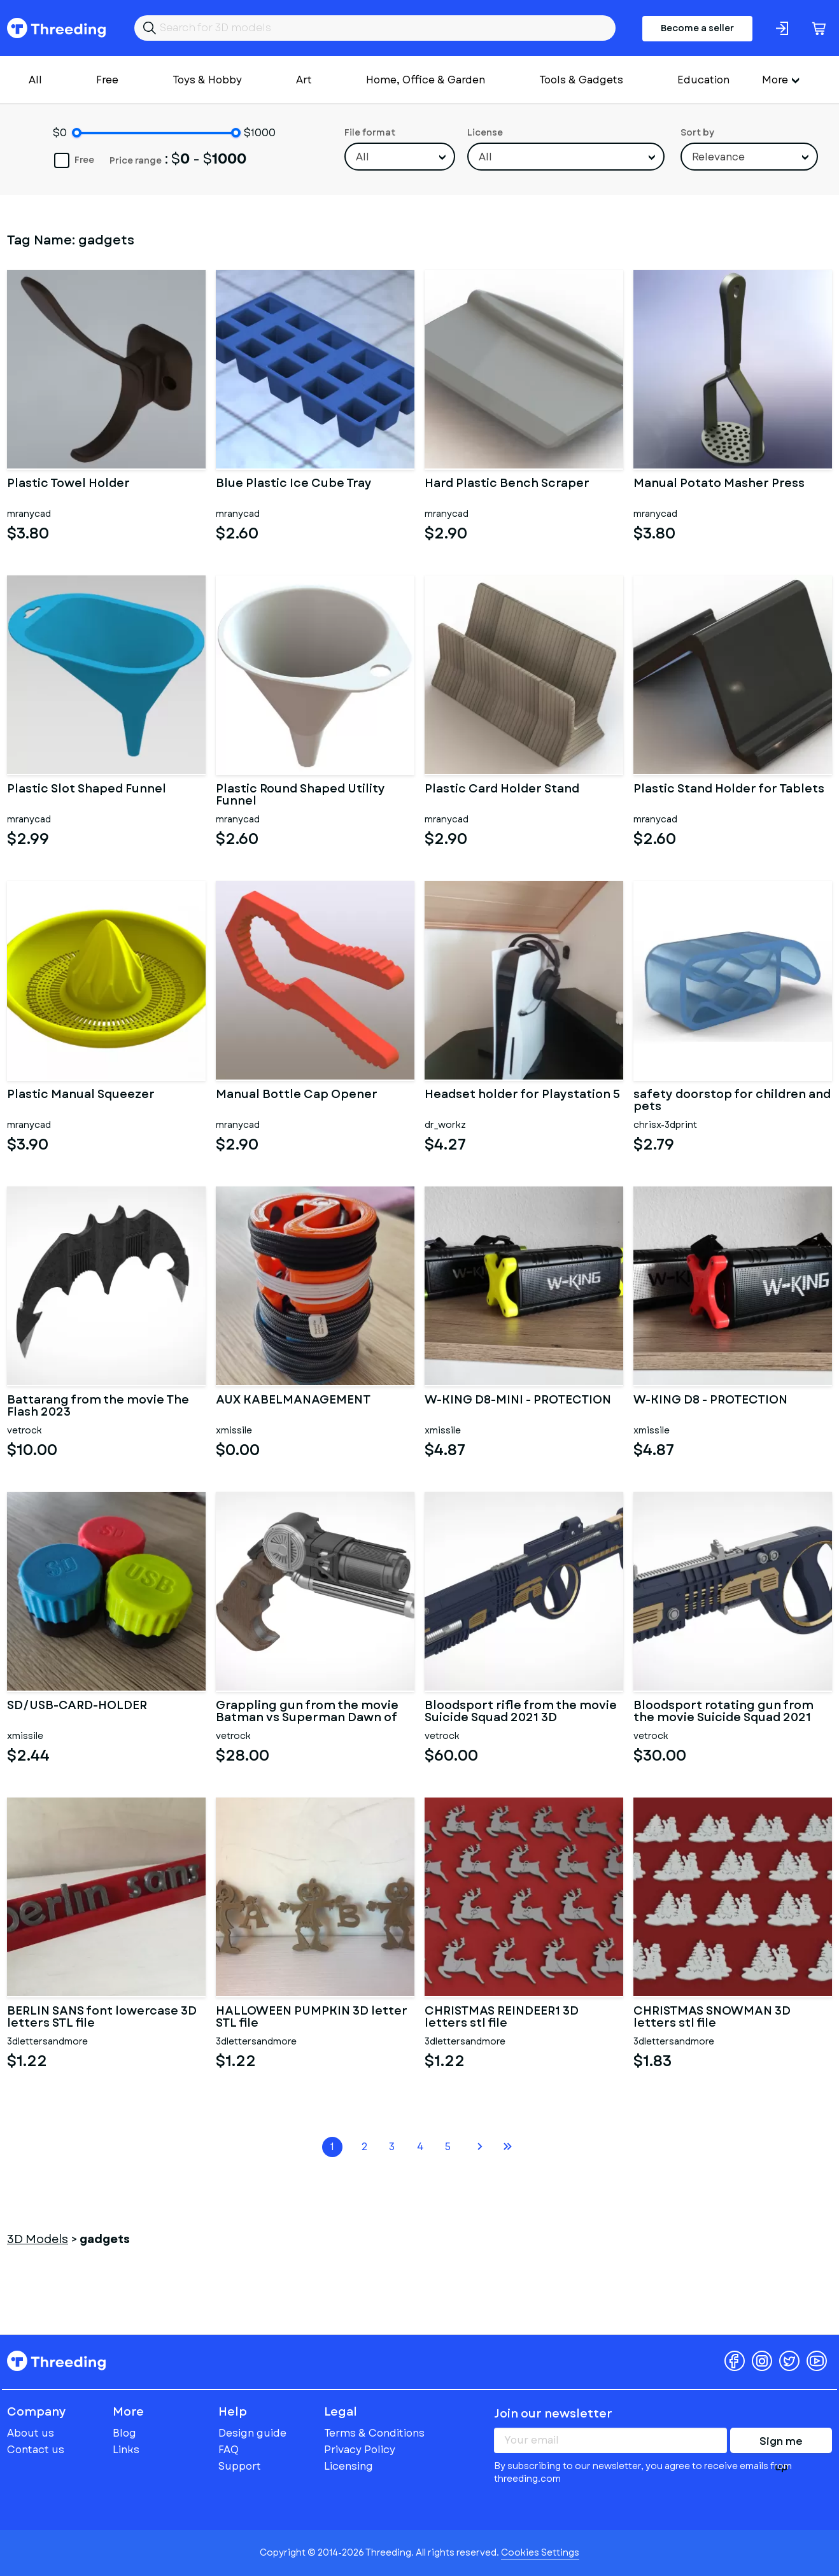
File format (369, 132)
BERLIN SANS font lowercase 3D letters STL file (102, 2018)
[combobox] (399, 157)
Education (703, 80)
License (485, 132)
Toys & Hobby (207, 80)
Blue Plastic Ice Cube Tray (294, 484)
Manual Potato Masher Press (719, 484)
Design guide (252, 2433)
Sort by (697, 132)
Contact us (35, 2449)
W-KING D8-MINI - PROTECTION (518, 1401)
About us (30, 2433)
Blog (124, 2433)
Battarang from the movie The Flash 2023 (98, 1406)
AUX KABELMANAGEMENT (293, 1401)
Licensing (348, 2466)
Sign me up (781, 2443)
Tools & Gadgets (581, 80)
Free (107, 80)
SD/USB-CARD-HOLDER (77, 1707)
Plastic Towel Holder (68, 484)
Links (126, 2449)
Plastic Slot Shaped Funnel (86, 790)
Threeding (56, 28)
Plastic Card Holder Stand (502, 790)
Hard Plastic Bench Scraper (507, 484)
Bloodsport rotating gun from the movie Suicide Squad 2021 (723, 1712)
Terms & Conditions (374, 2433)
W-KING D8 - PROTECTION (710, 1401)
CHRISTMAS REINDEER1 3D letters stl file (502, 2018)
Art (304, 80)
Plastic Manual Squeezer (81, 1095)
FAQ (228, 2449)
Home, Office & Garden (425, 80)
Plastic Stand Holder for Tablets (728, 790)
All (35, 80)
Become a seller (697, 28)
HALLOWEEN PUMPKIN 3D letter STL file (311, 2018)
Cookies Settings (540, 2552)
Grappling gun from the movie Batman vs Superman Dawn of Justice (307, 1712)
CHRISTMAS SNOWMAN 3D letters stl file (712, 2018)
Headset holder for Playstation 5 (522, 1095)
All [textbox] (362, 157)
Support (239, 2466)
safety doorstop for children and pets (732, 1101)
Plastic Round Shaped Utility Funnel (300, 795)
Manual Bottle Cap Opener (296, 1095)
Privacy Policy (359, 2449)
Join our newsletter (553, 2413)
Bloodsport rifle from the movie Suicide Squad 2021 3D (521, 1712)
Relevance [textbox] (718, 157)
